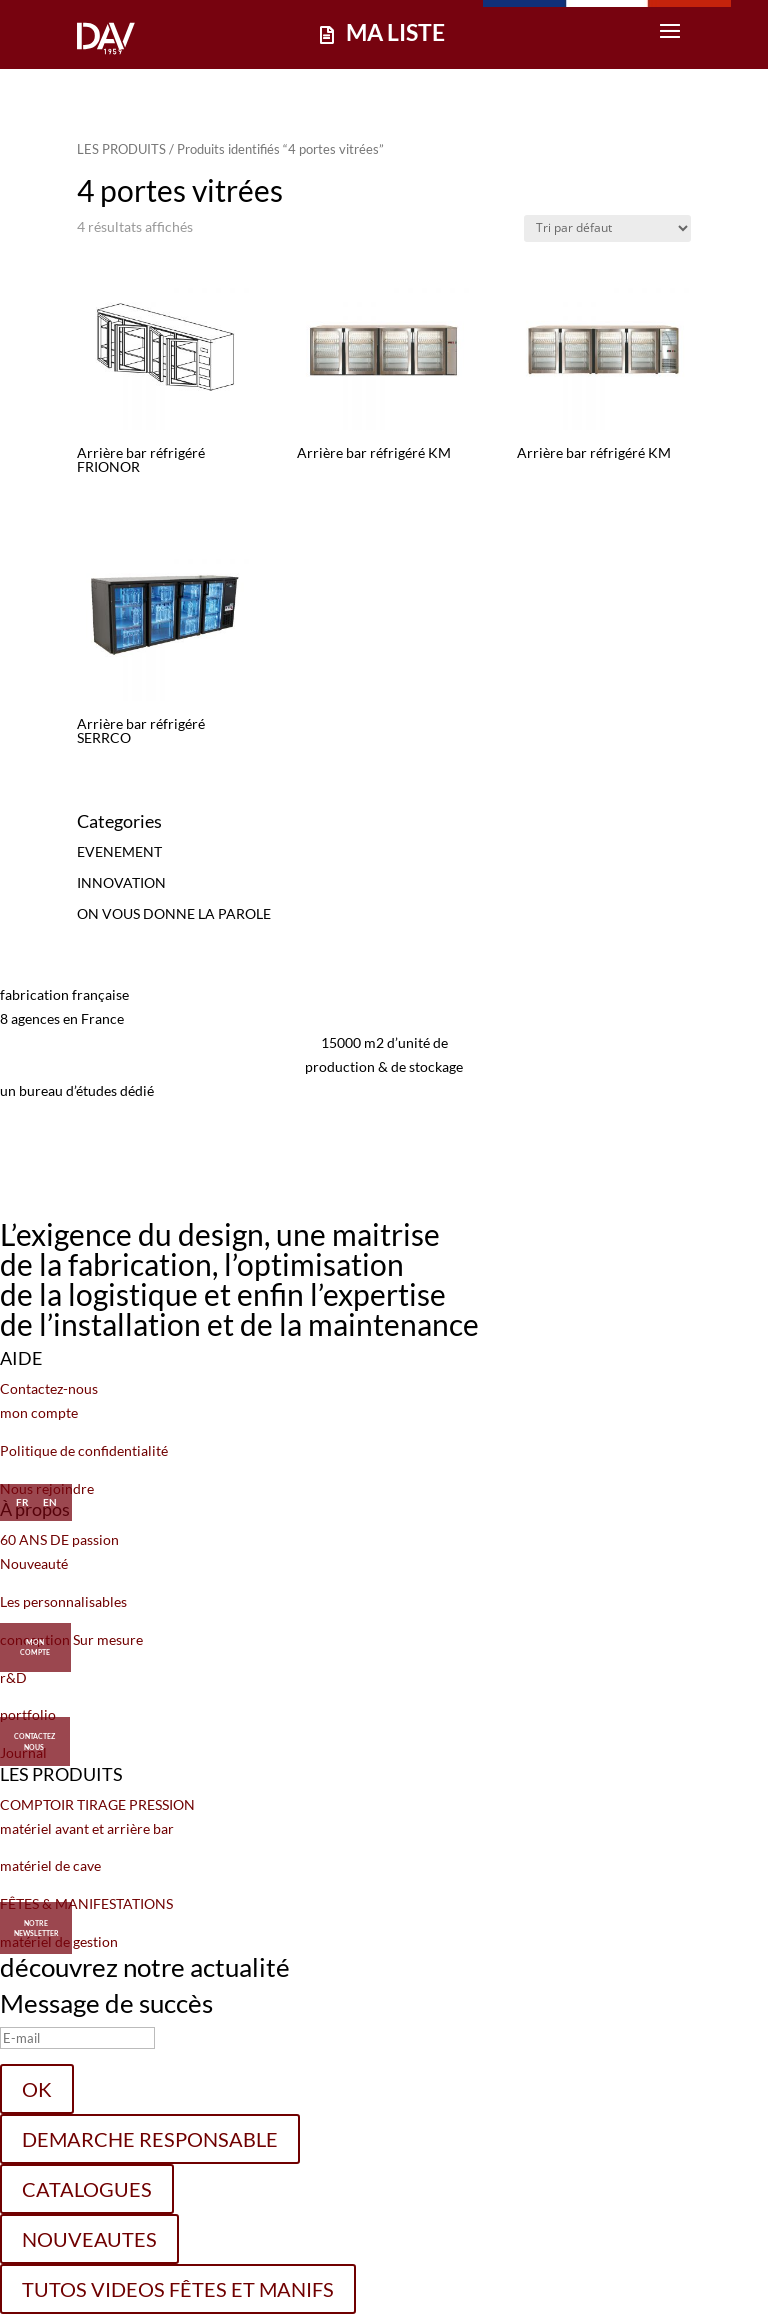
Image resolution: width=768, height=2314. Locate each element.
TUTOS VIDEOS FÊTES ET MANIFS (178, 2289)
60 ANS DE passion (59, 1539)
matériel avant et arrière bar (87, 1828)
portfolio (28, 1714)
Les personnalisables (63, 1601)
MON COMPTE (35, 1641)
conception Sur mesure (71, 1639)
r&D (13, 1677)
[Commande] (607, 228)
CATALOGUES (87, 2189)
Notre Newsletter (36, 1928)
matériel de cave (50, 1865)
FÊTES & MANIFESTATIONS (86, 1903)
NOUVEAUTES (89, 2239)
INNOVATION (121, 882)
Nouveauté (34, 1563)
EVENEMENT (119, 851)
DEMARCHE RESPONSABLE (150, 2139)
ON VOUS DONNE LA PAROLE (174, 913)
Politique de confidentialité (84, 1450)
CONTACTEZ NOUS (34, 1735)
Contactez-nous (49, 1388)
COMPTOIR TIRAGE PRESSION (97, 1804)
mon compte (39, 1412)
